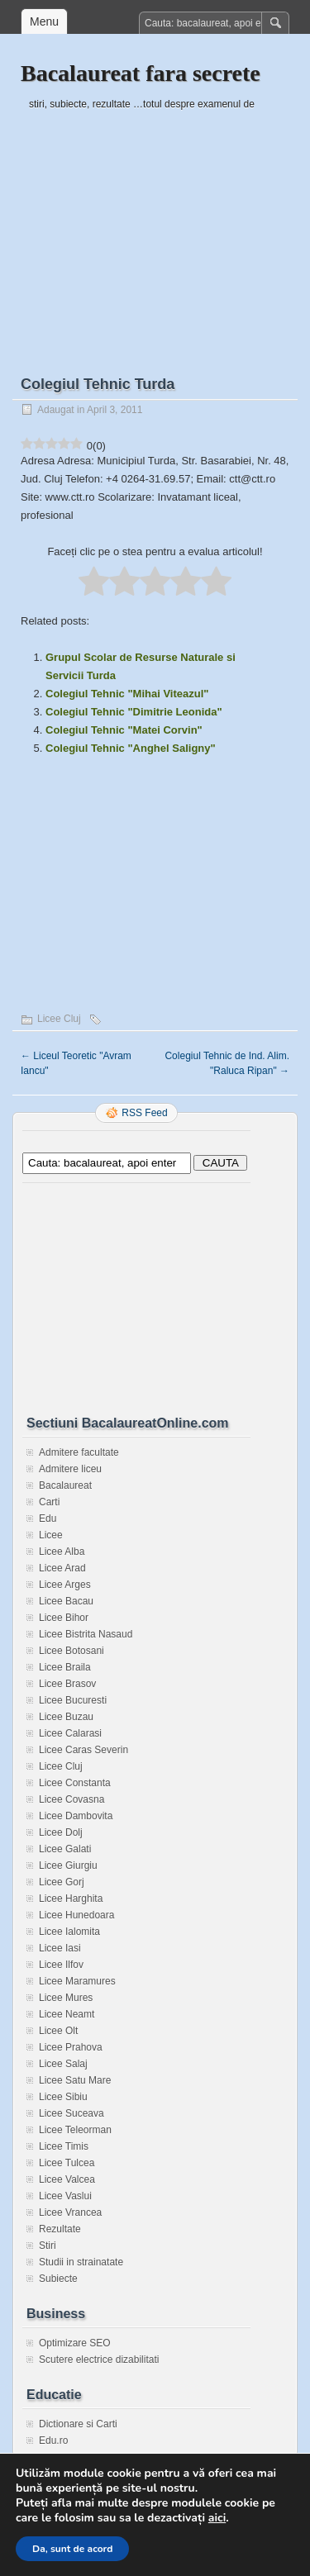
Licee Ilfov (61, 1964)
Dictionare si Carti (78, 2424)
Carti (49, 1502)
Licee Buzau (66, 1717)
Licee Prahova (71, 2047)
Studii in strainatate (81, 2262)
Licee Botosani (71, 1650)
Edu (47, 1518)
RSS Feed (144, 1113)
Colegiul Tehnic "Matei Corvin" (124, 730)
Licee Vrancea (70, 2212)
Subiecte (58, 2278)
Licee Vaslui (65, 2196)
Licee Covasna (71, 1799)
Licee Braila (65, 1667)
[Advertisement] (155, 229)
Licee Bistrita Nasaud (85, 1634)
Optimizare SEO (75, 2343)
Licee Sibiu (63, 2097)
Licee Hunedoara (76, 1915)
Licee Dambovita (75, 1816)
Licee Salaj (63, 2064)
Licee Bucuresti (73, 1700)
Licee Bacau (66, 1601)
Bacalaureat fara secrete (140, 73)
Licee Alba (61, 1551)
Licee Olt (58, 2031)
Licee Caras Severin (83, 1750)
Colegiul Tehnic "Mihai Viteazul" (126, 693)
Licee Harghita (71, 1898)
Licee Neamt (66, 2014)
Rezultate (60, 2229)
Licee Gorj (61, 1882)
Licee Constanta (75, 1783)
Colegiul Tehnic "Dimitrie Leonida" (133, 712)
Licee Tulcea (66, 2163)
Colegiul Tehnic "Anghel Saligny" (130, 748)
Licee (51, 1535)
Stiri (47, 2245)
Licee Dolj (61, 1832)
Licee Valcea (67, 2179)
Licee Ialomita (69, 1931)
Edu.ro (53, 2440)
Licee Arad (62, 1568)
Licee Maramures (77, 1981)
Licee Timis (63, 2146)
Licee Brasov (67, 1684)
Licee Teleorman (75, 2130)
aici (217, 2518)
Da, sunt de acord (72, 2548)
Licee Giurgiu (68, 1865)
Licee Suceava (71, 2113)
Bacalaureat (65, 1485)
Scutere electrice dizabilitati (99, 2359)
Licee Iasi (60, 1948)
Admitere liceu (70, 1469)
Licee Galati (65, 1849)
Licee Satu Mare (75, 2080)
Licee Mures (66, 1997)
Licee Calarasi (70, 1733)
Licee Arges (65, 1584)
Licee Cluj (59, 1018)
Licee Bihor (63, 1617)
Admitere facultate (79, 1452)
